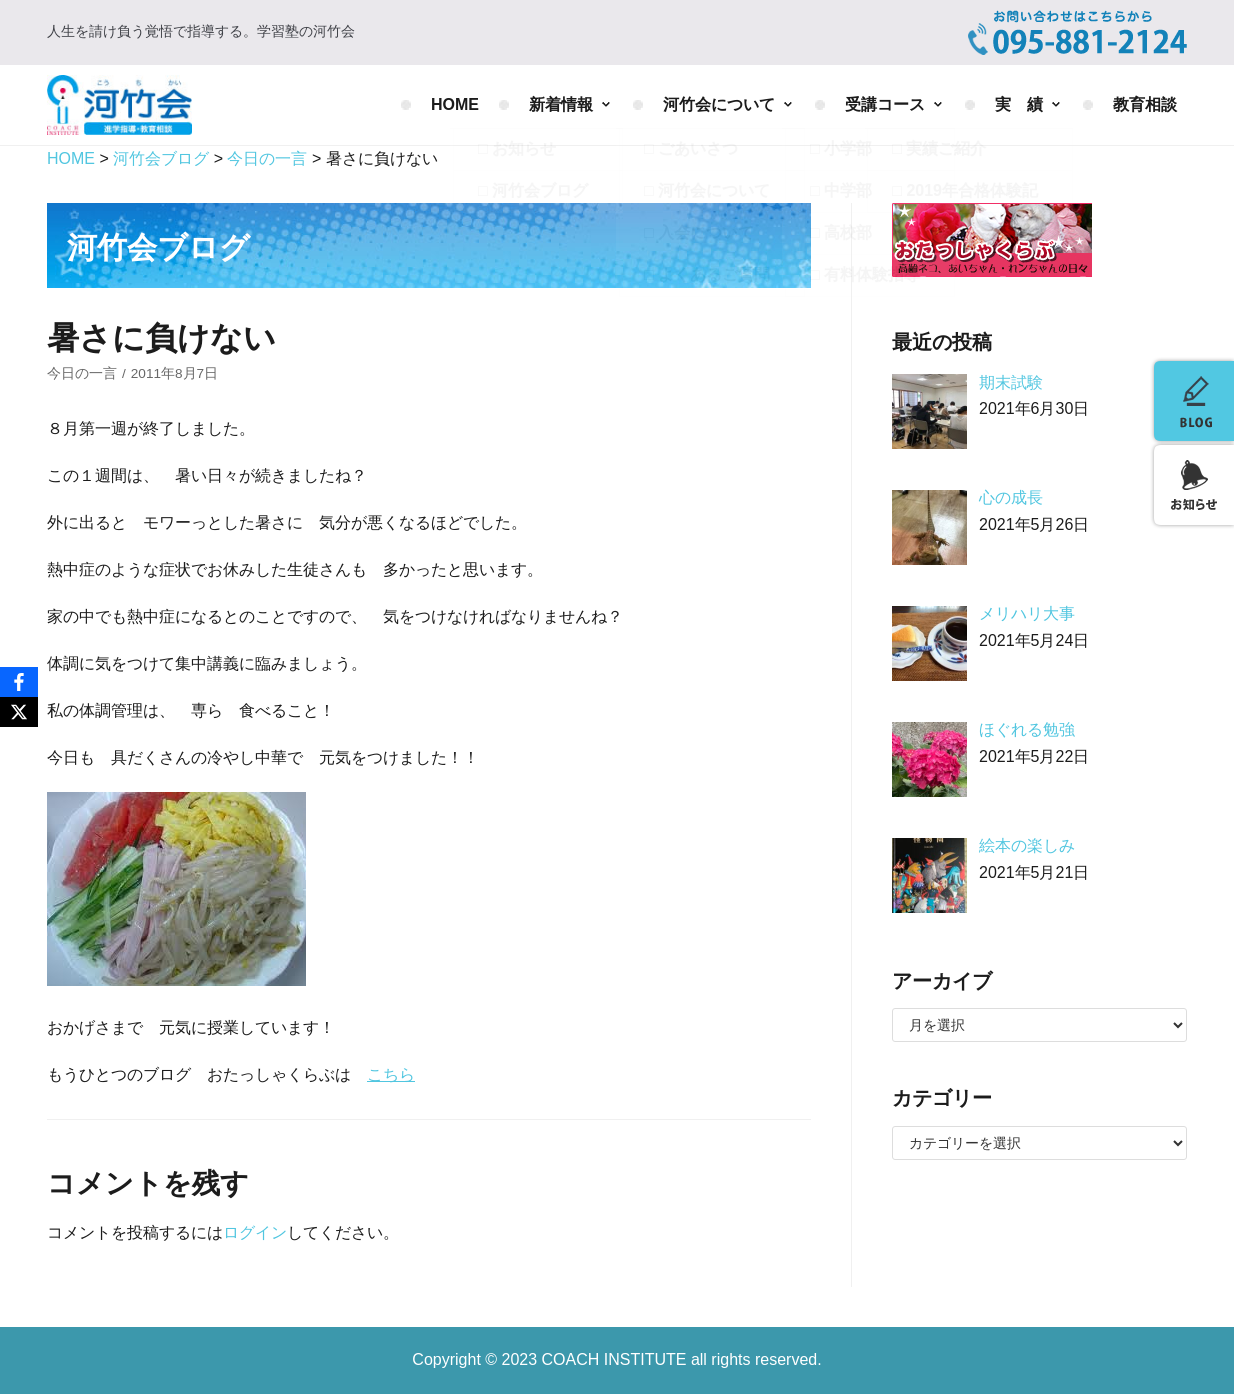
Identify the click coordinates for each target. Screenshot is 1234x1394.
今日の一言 (82, 373)
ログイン (255, 1232)
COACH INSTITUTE (616, 1359)
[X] (19, 712)
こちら (391, 1074)
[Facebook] (19, 682)
